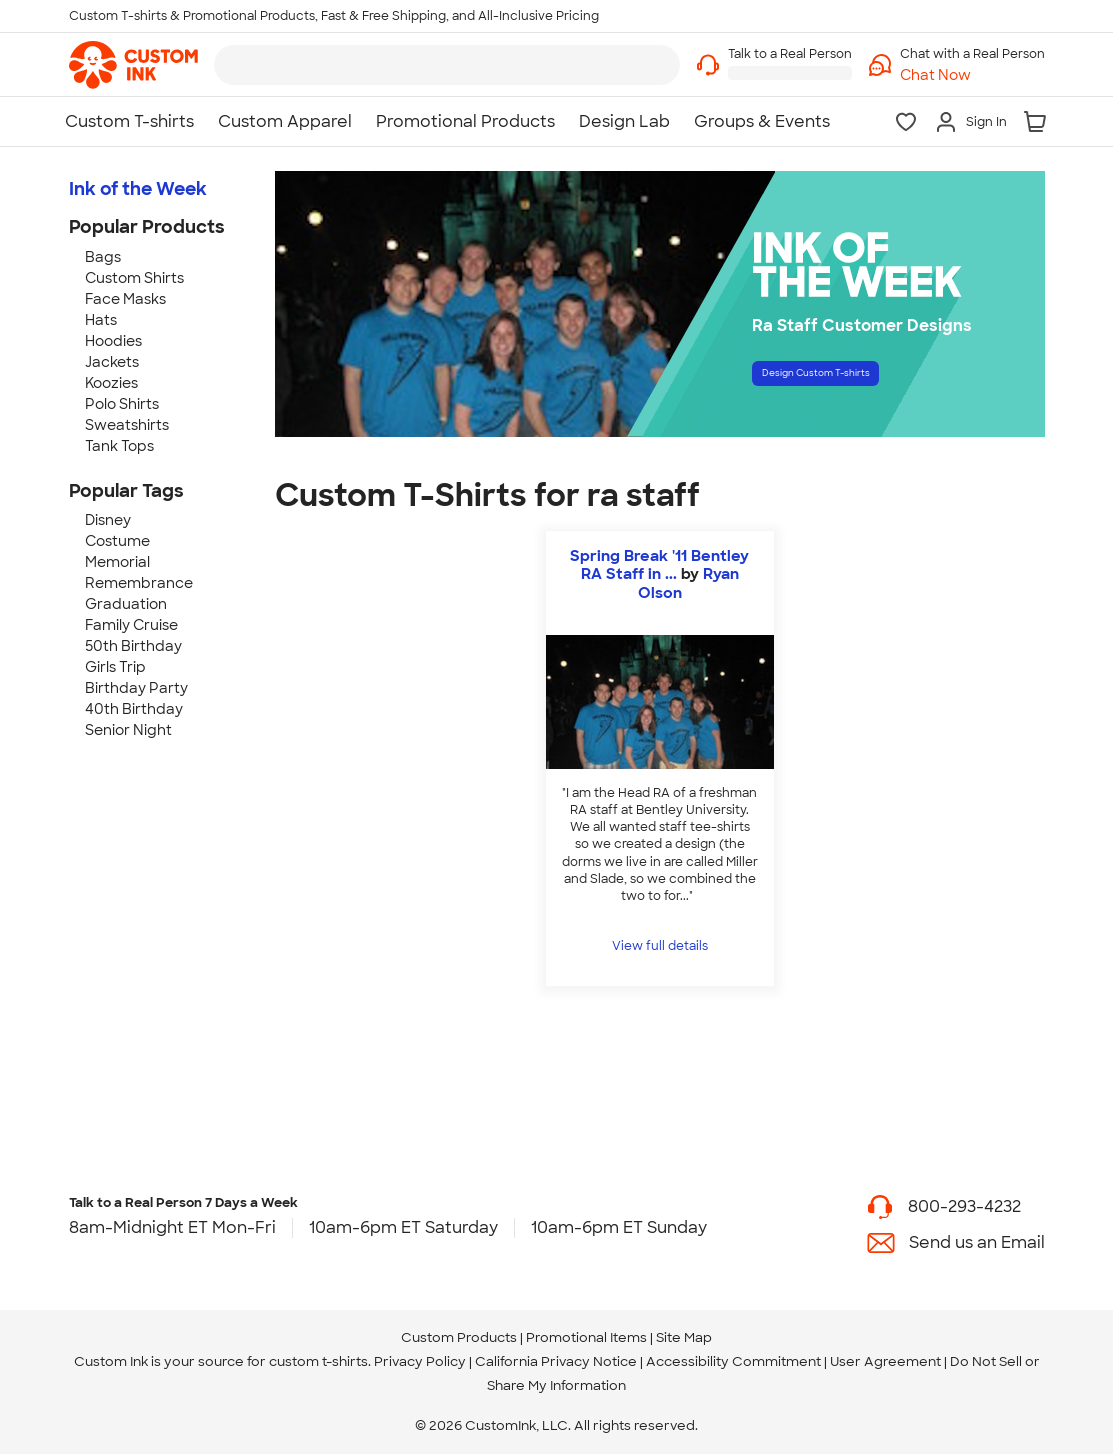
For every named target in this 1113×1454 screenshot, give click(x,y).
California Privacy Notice (556, 1361)
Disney (108, 520)
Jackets (112, 362)
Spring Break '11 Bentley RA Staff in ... (659, 565)
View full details (660, 946)
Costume (117, 541)
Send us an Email (977, 1242)
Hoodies (113, 341)
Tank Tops (119, 446)
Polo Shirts (122, 404)
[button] (972, 75)
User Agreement (885, 1361)
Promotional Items (586, 1337)
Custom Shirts (134, 278)
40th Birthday (134, 709)
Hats (101, 320)
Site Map (684, 1337)
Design (862, 380)
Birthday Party (136, 688)
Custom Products (459, 1337)
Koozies (111, 383)
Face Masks (125, 299)
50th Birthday (133, 646)
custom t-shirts (318, 1361)
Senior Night (128, 730)
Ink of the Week (138, 189)
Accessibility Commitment (733, 1361)
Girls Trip (115, 667)
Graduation (126, 604)
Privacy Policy (420, 1361)
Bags (103, 257)
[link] (133, 65)
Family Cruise (131, 625)
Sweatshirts (127, 425)
